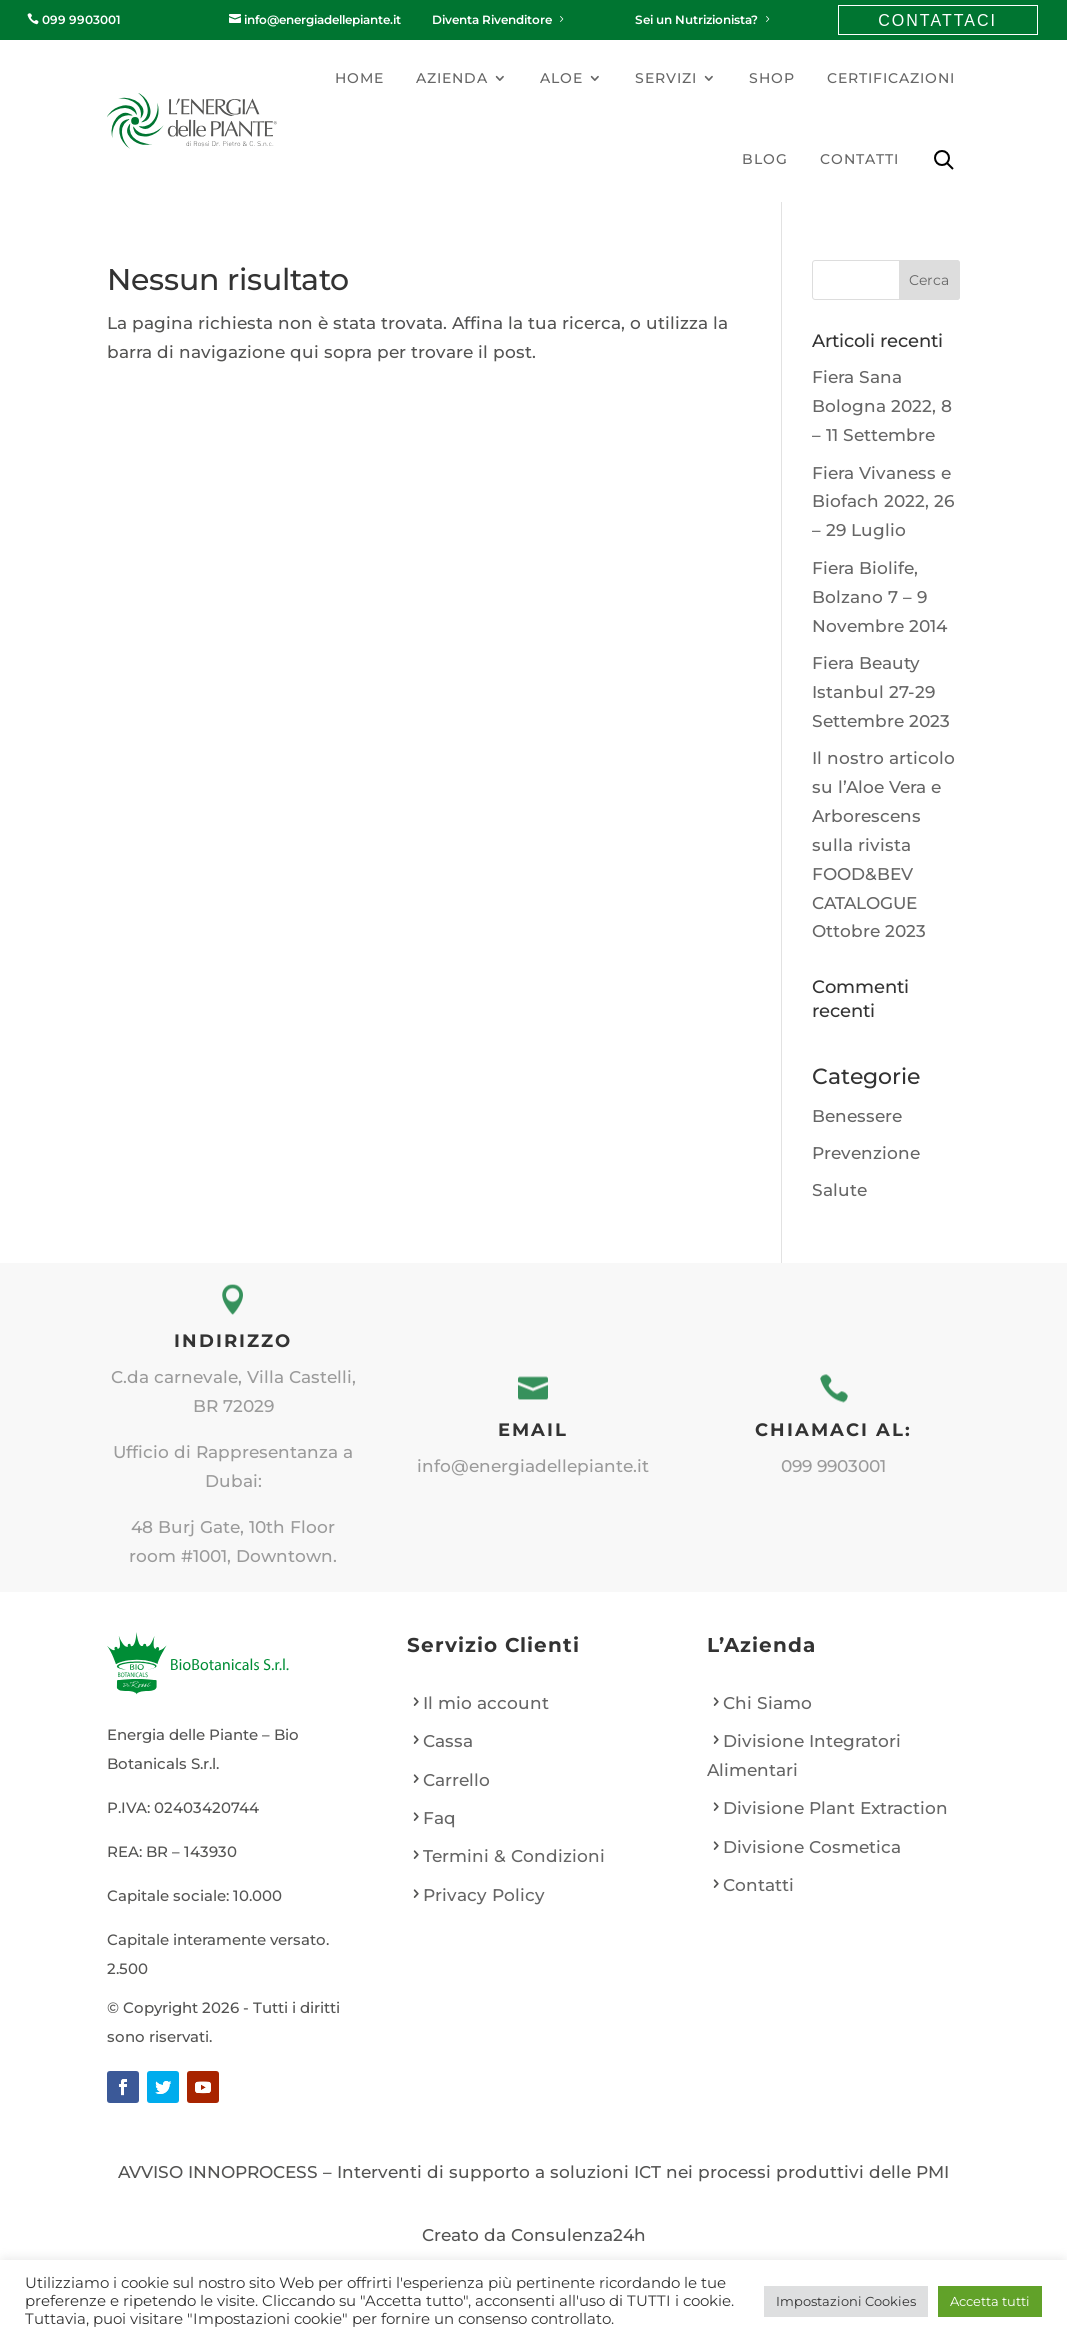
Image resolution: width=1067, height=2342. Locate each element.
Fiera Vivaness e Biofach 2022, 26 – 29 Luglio (883, 502)
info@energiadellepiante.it (315, 19)
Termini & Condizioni (514, 1856)
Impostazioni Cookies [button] (846, 2301)
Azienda (452, 78)
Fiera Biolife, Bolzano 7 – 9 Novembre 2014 (879, 597)
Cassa (448, 1741)
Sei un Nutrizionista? (704, 19)
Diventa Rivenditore (499, 19)
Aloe (561, 78)
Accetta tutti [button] (990, 2301)
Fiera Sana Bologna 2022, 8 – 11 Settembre (882, 406)
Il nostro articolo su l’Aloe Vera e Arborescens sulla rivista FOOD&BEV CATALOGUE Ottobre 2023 (883, 844)
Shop (772, 78)
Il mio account (486, 1703)
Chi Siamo (767, 1703)
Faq (439, 1818)
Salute (839, 1190)
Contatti (859, 159)
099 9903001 (74, 19)
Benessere (857, 1116)
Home (359, 78)
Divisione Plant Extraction (835, 1808)
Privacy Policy (484, 1895)
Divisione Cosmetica (812, 1847)
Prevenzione (866, 1153)
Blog (765, 159)
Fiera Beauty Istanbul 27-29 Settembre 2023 (881, 692)
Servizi (666, 78)
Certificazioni (891, 78)
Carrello (456, 1780)
